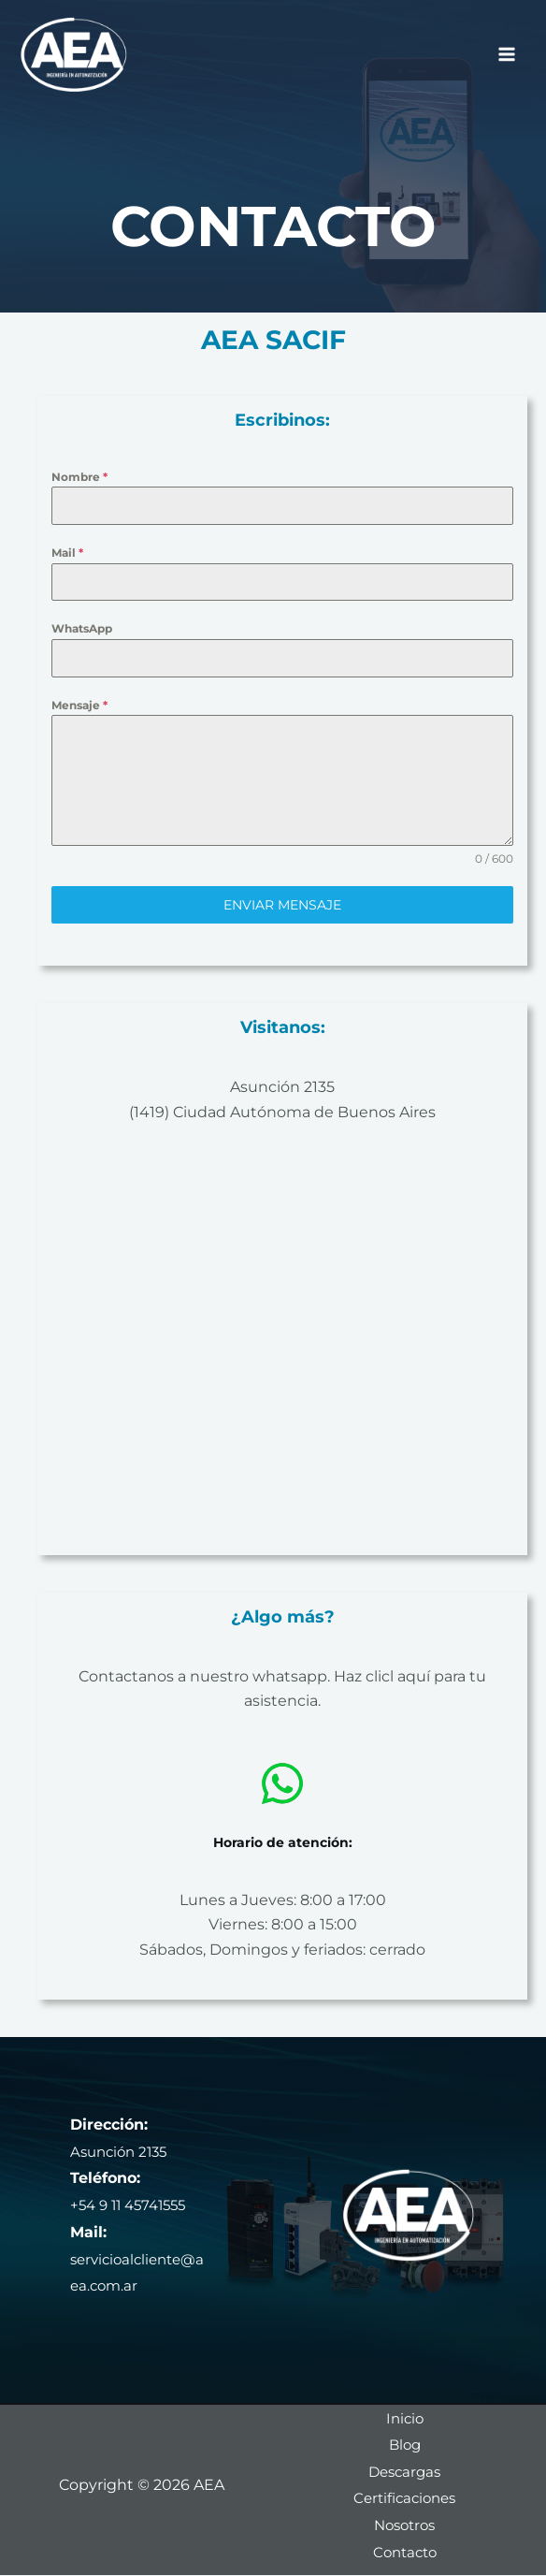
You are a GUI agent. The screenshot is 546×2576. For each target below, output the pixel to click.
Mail (67, 553)
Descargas (404, 2472)
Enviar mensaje (282, 904)
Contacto (404, 2552)
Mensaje (79, 705)
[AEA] (75, 56)
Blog (404, 2444)
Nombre (79, 477)
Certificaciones (405, 2499)
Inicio (404, 2417)
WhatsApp (81, 628)
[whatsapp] (282, 1783)
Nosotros (404, 2525)
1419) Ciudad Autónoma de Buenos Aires (285, 1112)
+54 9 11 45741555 (133, 2205)
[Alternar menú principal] (507, 56)
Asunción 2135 (282, 1087)
